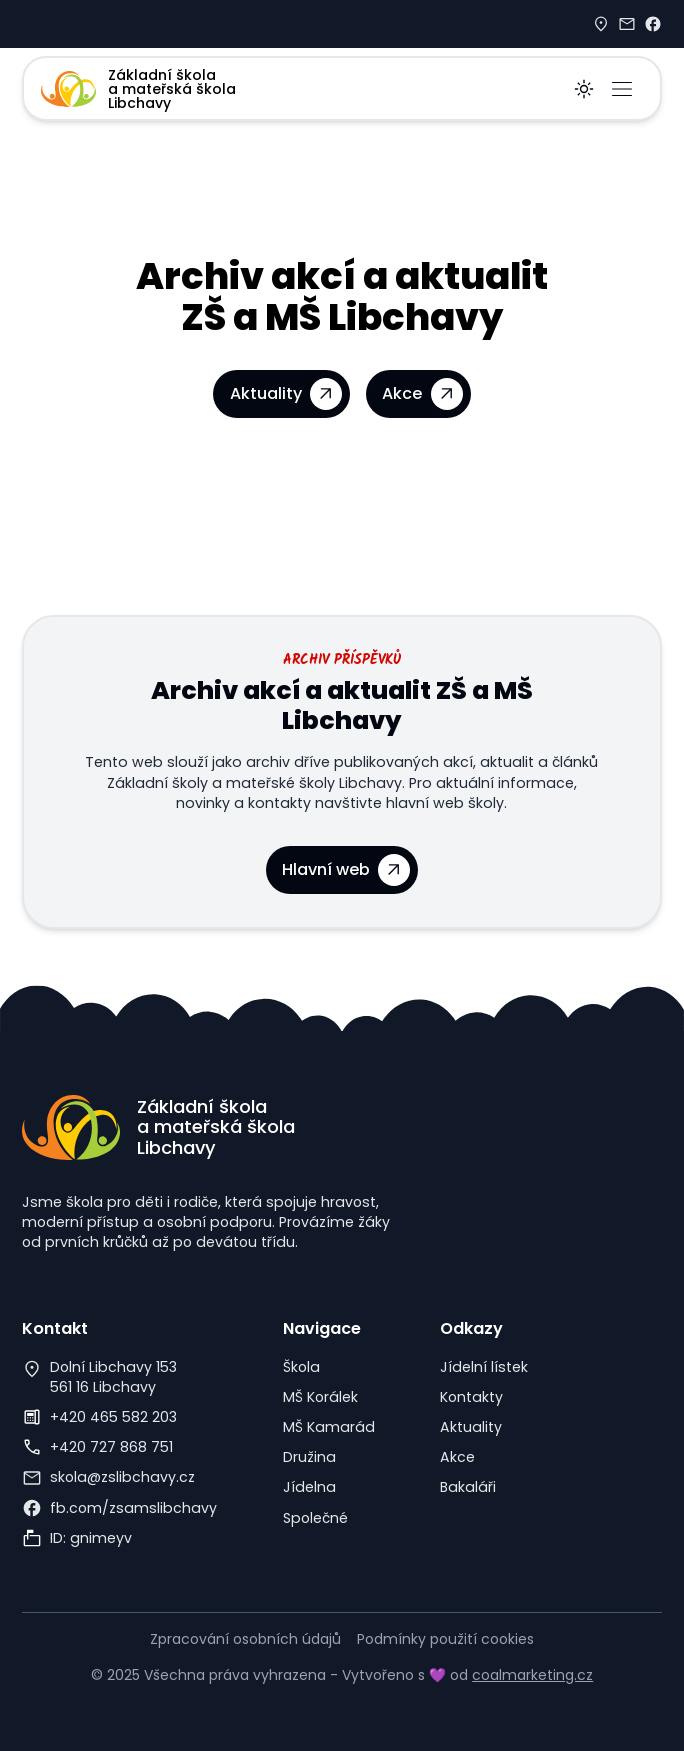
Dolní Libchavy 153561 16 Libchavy (113, 1377)
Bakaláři (468, 1487)
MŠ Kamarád (329, 1427)
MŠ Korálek (320, 1397)
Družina (309, 1457)
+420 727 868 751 (111, 1447)
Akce (457, 1457)
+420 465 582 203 (113, 1417)
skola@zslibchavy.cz (122, 1477)
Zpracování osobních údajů (245, 1639)
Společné (315, 1518)
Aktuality (471, 1427)
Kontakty (471, 1397)
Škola (301, 1367)
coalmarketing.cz (532, 1675)
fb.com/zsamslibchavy (133, 1508)
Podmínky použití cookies (445, 1639)
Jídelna (309, 1487)
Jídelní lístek (484, 1367)
